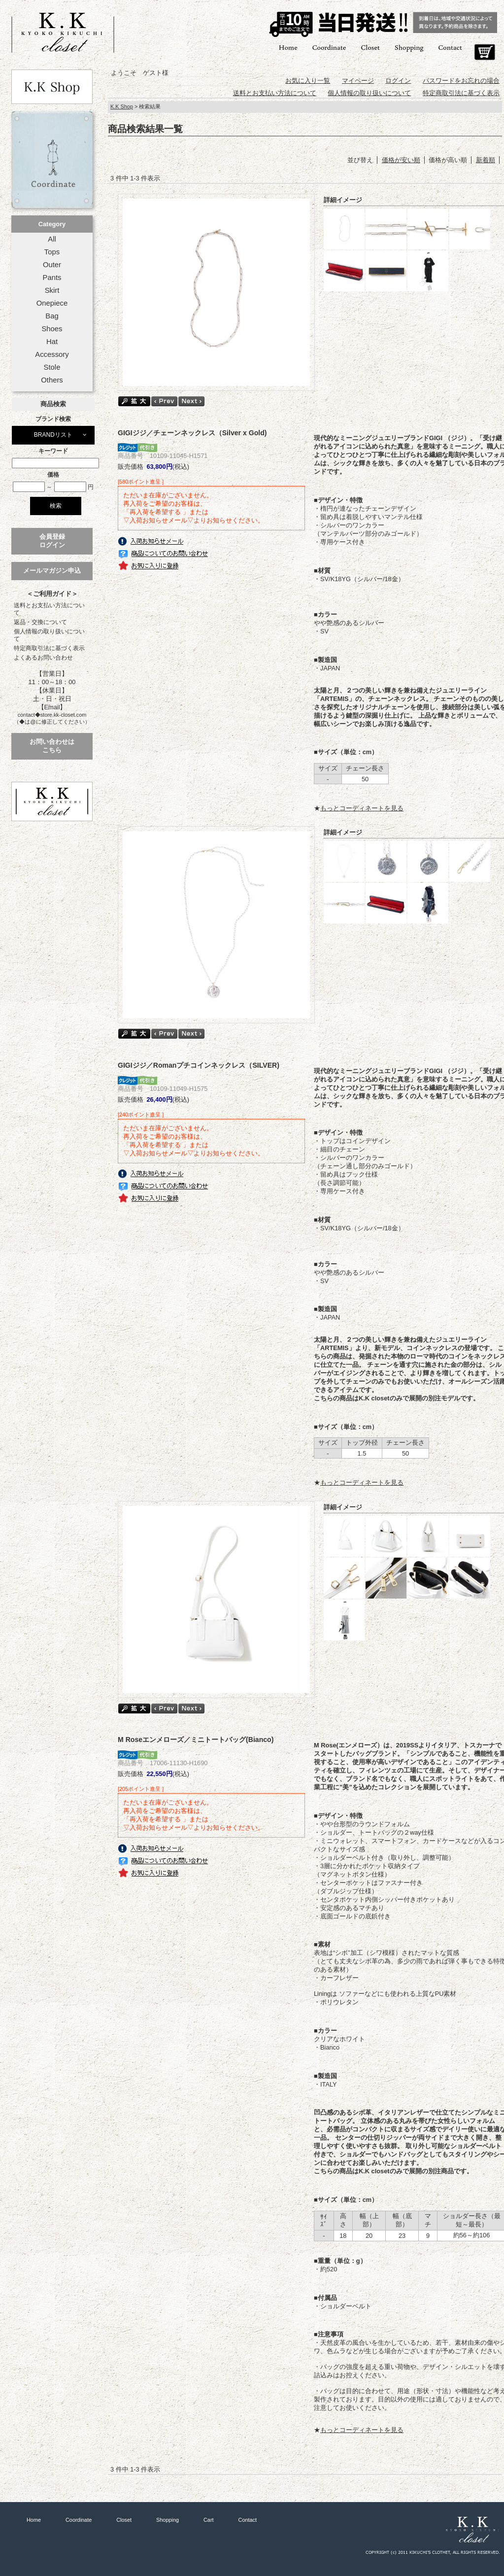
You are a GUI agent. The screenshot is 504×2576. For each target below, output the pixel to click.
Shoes (51, 329)
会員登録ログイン (52, 541)
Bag (51, 316)
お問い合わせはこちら (52, 746)
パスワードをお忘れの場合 (461, 80)
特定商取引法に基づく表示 (49, 648)
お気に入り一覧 (307, 80)
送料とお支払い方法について (49, 609)
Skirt (52, 290)
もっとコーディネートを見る (361, 808)
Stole (52, 367)
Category (52, 224)
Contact (450, 47)
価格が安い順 (401, 160)
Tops (52, 252)
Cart (484, 52)
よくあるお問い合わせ (43, 658)
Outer (52, 265)
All (52, 239)
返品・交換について (40, 622)
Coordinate (329, 47)
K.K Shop (121, 106)
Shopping (409, 47)
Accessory (51, 354)
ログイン (398, 80)
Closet (370, 47)
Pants (52, 277)
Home (288, 47)
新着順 (485, 160)
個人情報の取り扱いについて (49, 635)
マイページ (358, 80)
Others (52, 380)
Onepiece (51, 303)
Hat (52, 342)
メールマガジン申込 (52, 570)
